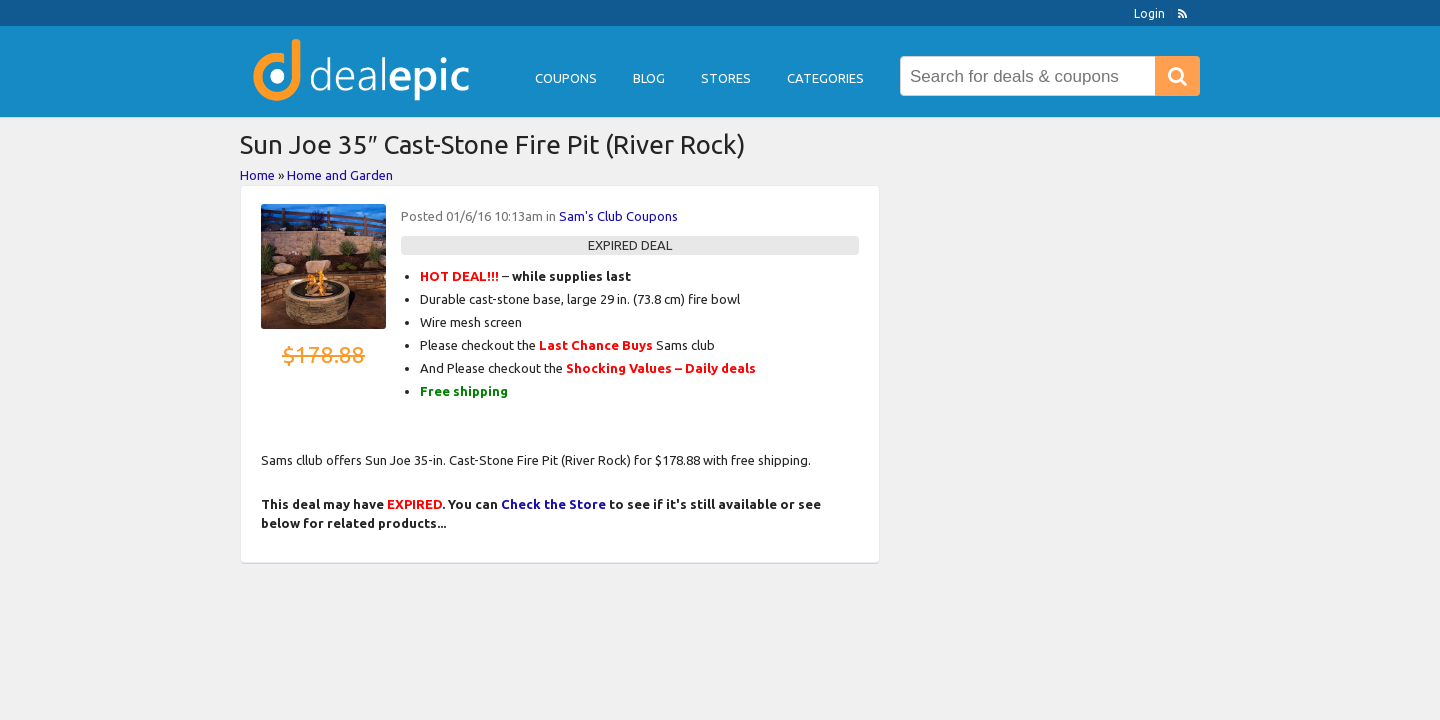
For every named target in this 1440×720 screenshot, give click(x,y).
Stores (726, 78)
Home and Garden (340, 175)
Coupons (566, 78)
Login (1149, 13)
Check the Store (553, 504)
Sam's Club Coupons (618, 216)
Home (257, 175)
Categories (825, 78)
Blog (649, 78)
